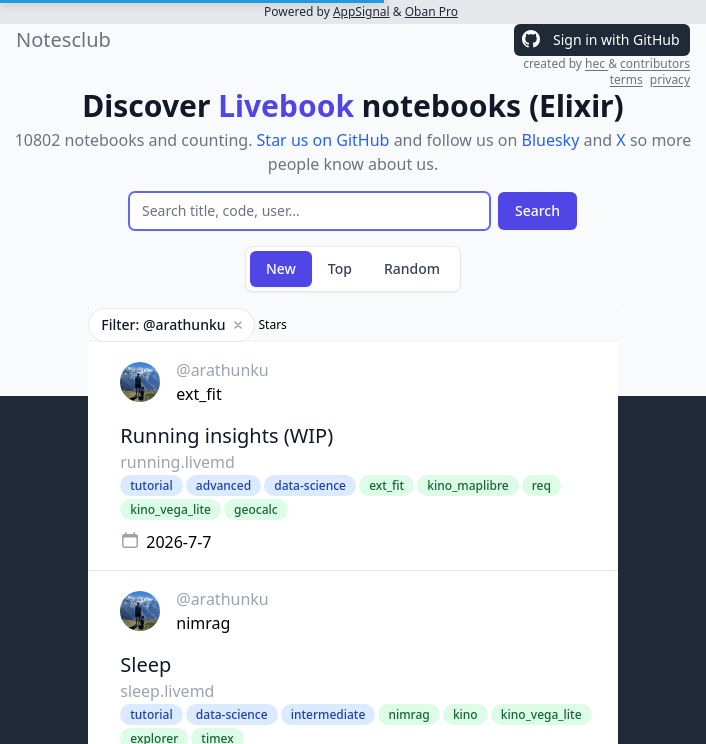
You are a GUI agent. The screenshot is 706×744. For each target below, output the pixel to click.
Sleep (145, 664)
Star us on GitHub (323, 140)
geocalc (256, 509)
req (541, 485)
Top (340, 268)
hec (596, 63)
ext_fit (198, 394)
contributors (655, 63)
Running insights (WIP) (226, 435)
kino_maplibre (467, 485)
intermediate (328, 714)
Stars (273, 325)
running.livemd (177, 462)
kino (465, 714)
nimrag (203, 623)
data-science (310, 485)
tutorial (151, 485)
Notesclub (63, 39)
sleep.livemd (167, 691)
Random (412, 268)
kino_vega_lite (170, 509)
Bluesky (550, 140)
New (281, 268)
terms (626, 79)
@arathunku (222, 370)
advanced (223, 485)
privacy (670, 79)
